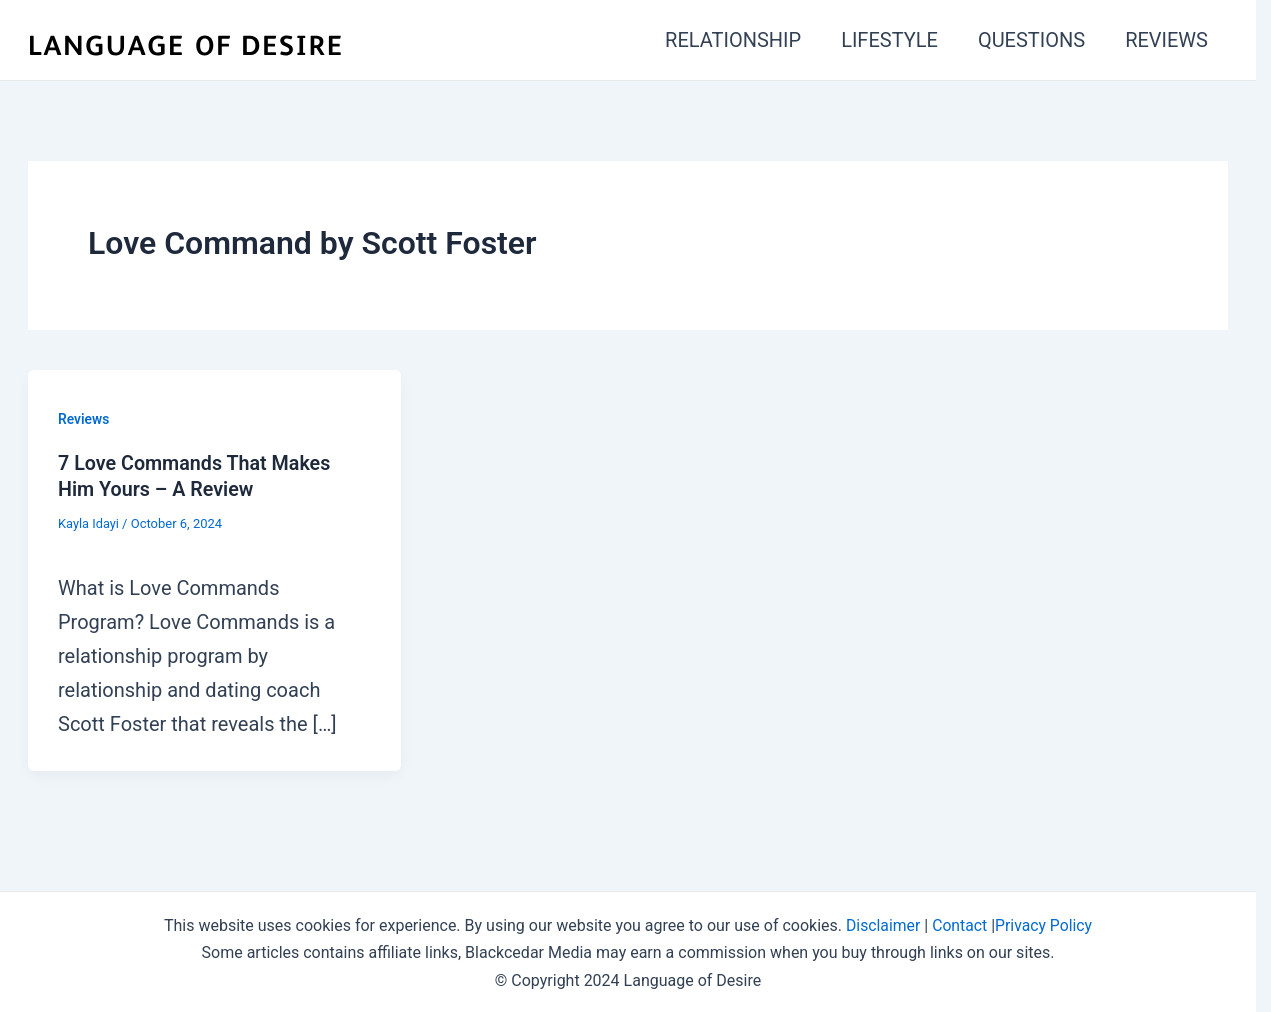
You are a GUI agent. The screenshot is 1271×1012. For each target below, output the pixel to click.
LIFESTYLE (889, 40)
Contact (960, 923)
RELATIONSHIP (733, 40)
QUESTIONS (1031, 40)
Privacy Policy (1044, 923)
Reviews (84, 419)
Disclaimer (881, 923)
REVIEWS (1166, 40)
